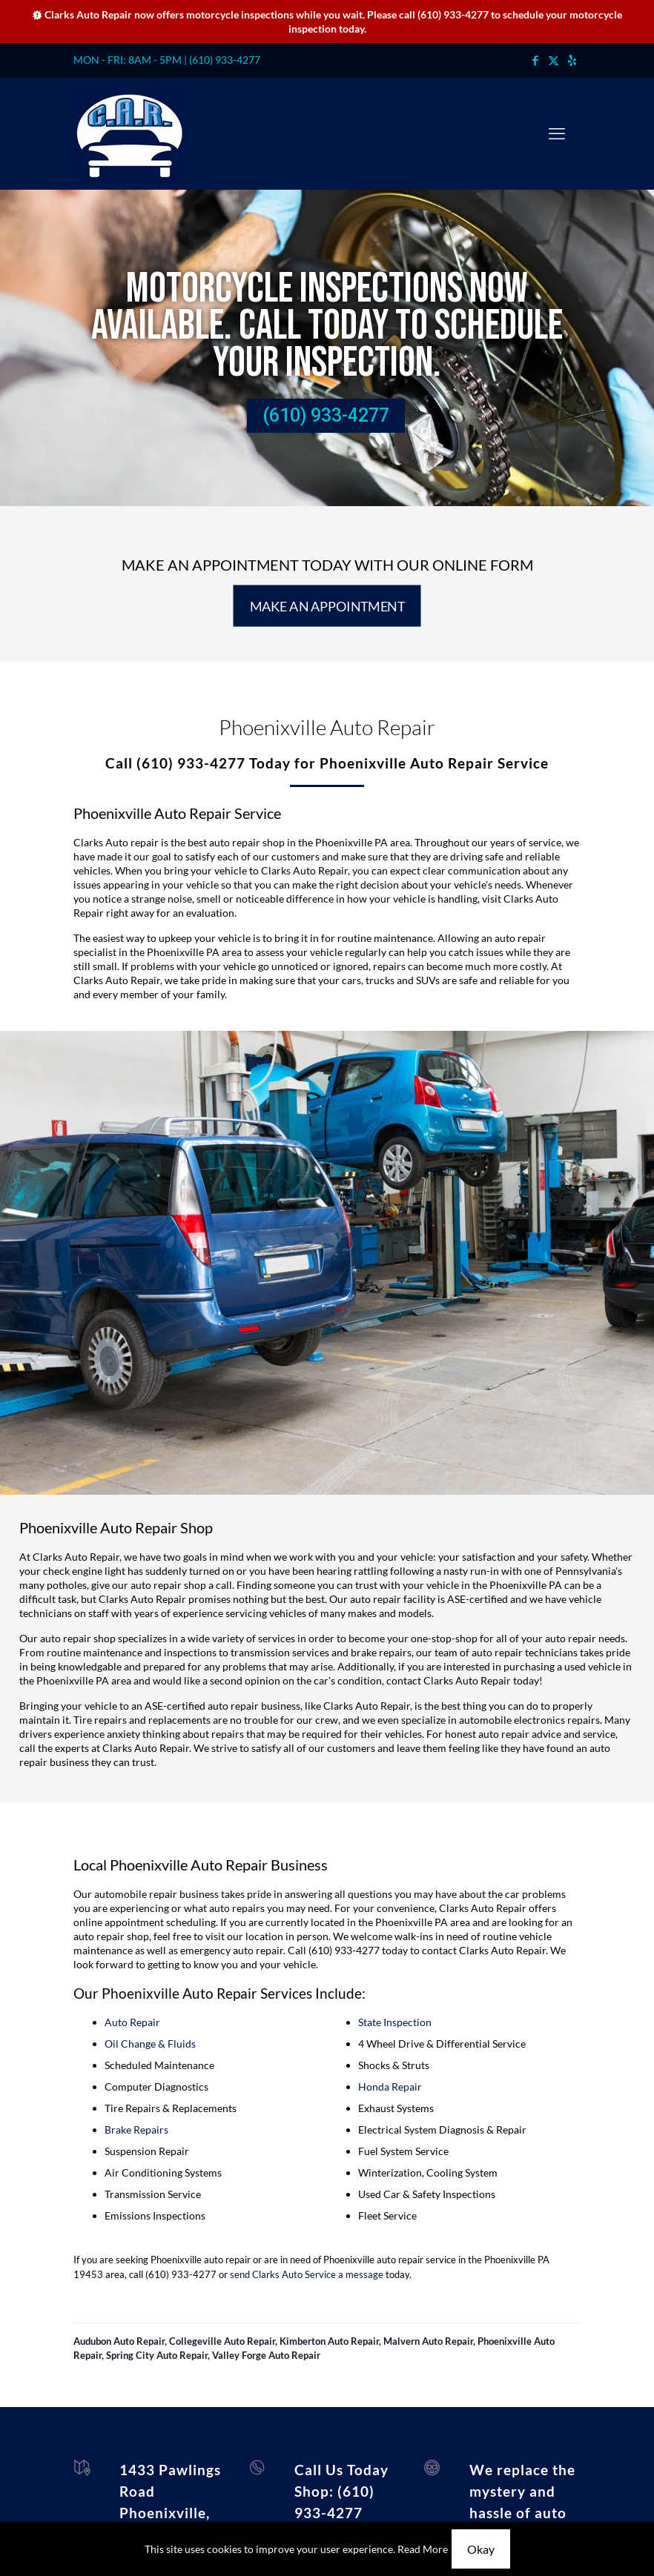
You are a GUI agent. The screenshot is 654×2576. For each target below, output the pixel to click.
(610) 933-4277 (453, 14)
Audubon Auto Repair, (121, 2341)
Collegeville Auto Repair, (224, 2341)
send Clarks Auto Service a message (306, 2274)
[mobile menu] (556, 133)
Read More (422, 2549)
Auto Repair (132, 2022)
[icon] (572, 60)
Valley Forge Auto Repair (266, 2355)
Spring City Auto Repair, (159, 2355)
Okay (481, 2549)
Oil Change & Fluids (150, 2043)
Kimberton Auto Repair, (331, 2341)
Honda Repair (390, 2086)
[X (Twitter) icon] (553, 60)
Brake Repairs (136, 2129)
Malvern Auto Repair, (430, 2341)
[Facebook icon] (535, 60)
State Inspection (395, 2022)
